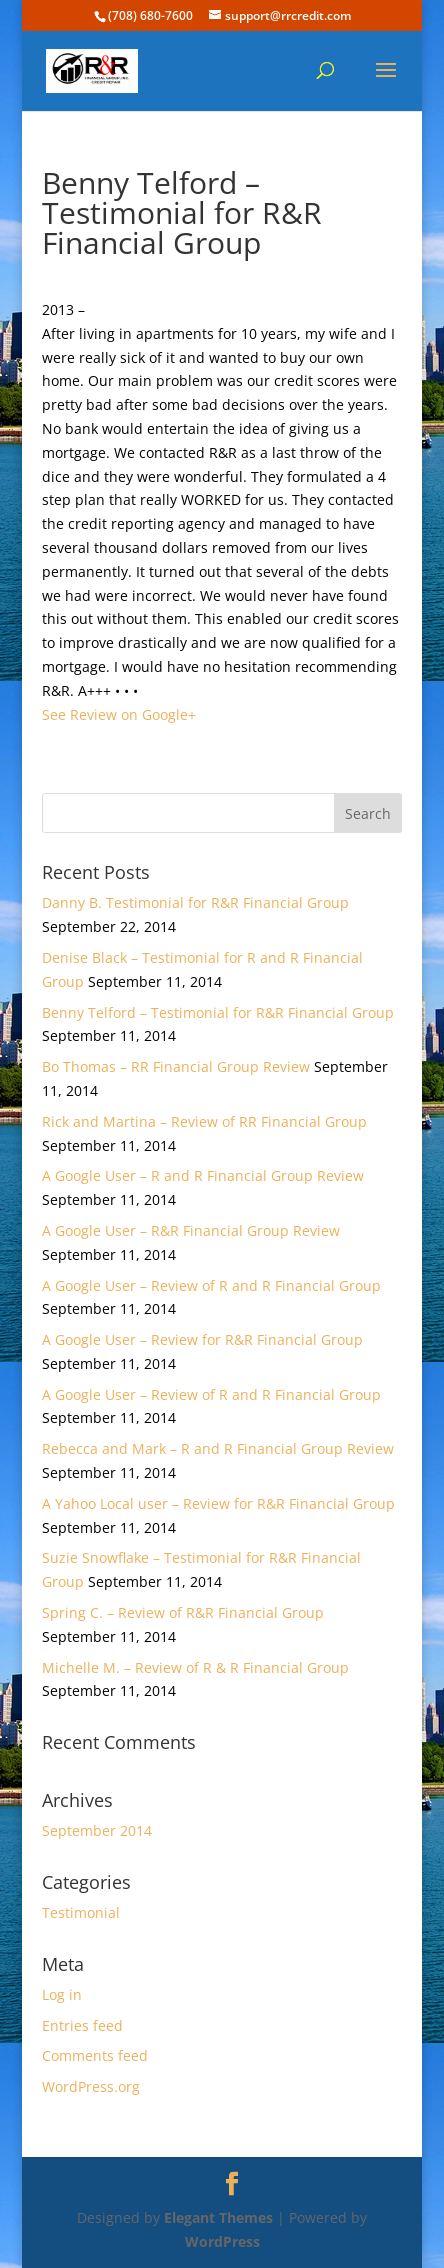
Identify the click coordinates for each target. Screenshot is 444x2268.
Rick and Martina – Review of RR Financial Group (204, 1121)
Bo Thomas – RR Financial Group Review (176, 1066)
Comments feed (95, 2055)
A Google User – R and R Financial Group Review (203, 1175)
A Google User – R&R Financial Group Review (191, 1230)
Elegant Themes (218, 2217)
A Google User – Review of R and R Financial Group (211, 1285)
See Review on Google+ (119, 714)
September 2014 (97, 1830)
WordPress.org (91, 2086)
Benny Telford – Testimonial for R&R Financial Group (218, 1012)
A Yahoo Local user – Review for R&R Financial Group (218, 1503)
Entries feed (82, 2025)
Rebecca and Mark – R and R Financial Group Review (218, 1448)
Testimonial (81, 1912)
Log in (62, 1994)
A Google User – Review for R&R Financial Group (202, 1339)
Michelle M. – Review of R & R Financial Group (195, 1667)
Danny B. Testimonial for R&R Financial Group (195, 902)
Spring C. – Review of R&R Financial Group (183, 1612)
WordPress (222, 2241)
